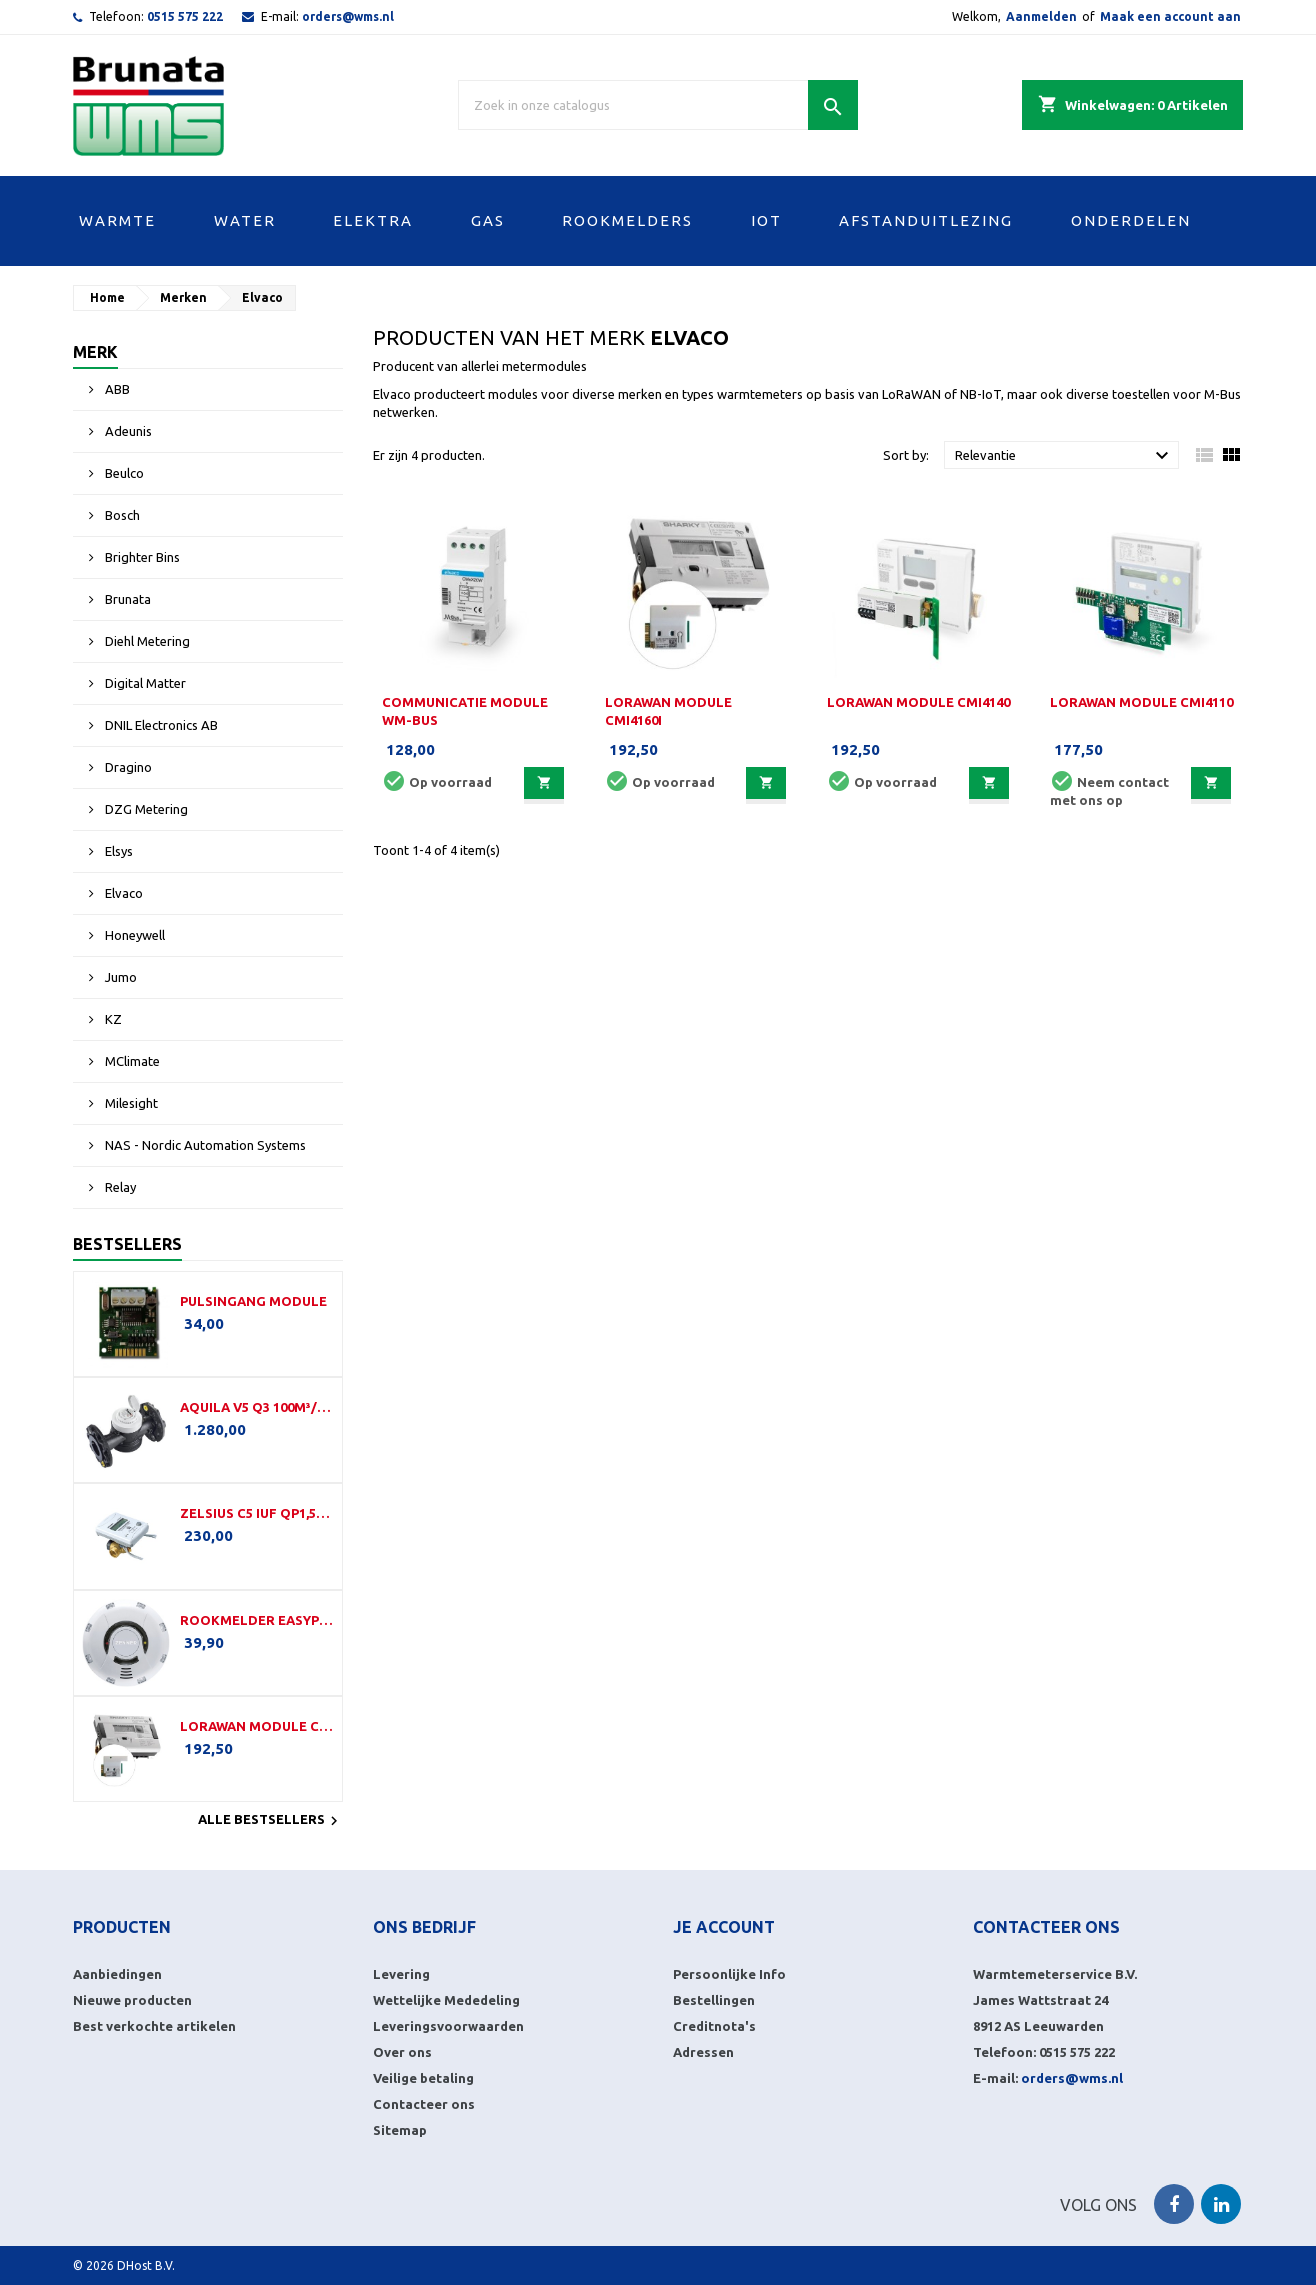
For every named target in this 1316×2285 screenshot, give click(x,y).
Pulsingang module (253, 1301)
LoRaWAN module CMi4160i (257, 1726)
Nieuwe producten (132, 2000)
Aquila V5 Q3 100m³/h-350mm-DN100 (257, 1407)
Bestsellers (127, 1244)
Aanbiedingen (117, 1974)
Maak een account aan (1170, 16)
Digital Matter (144, 683)
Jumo (119, 977)
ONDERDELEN (1131, 220)
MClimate (131, 1061)
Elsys (117, 851)
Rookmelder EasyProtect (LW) (257, 1620)
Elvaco (122, 893)
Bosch (121, 515)
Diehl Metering (146, 641)
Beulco (123, 473)
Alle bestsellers (270, 1821)
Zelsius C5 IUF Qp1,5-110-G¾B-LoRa (257, 1513)
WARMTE (117, 220)
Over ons (402, 2052)
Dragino (127, 767)
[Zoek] (658, 105)
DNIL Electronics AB (160, 725)
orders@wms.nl (348, 16)
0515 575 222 (185, 16)
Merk (95, 352)
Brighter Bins (141, 557)
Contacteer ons (424, 2104)
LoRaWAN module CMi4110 (1141, 702)
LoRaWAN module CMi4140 (918, 702)
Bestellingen (714, 2000)
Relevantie (1064, 456)
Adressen (703, 2052)
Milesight (130, 1103)
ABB (116, 389)
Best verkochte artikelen (154, 2026)
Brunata (126, 599)
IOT (766, 220)
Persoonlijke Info (729, 1974)
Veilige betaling (423, 2078)
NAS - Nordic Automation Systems (204, 1145)
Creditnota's (714, 2026)
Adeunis (127, 431)
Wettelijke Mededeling (446, 2000)
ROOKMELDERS (627, 220)
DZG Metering (145, 809)
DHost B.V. (146, 2265)
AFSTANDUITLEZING (926, 220)
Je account (724, 1927)
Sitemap (400, 2130)
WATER (245, 220)
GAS (488, 220)
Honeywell (133, 935)
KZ (112, 1019)
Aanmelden (1041, 16)
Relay (119, 1187)
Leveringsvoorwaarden (448, 2026)
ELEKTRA (373, 220)
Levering (401, 1974)
